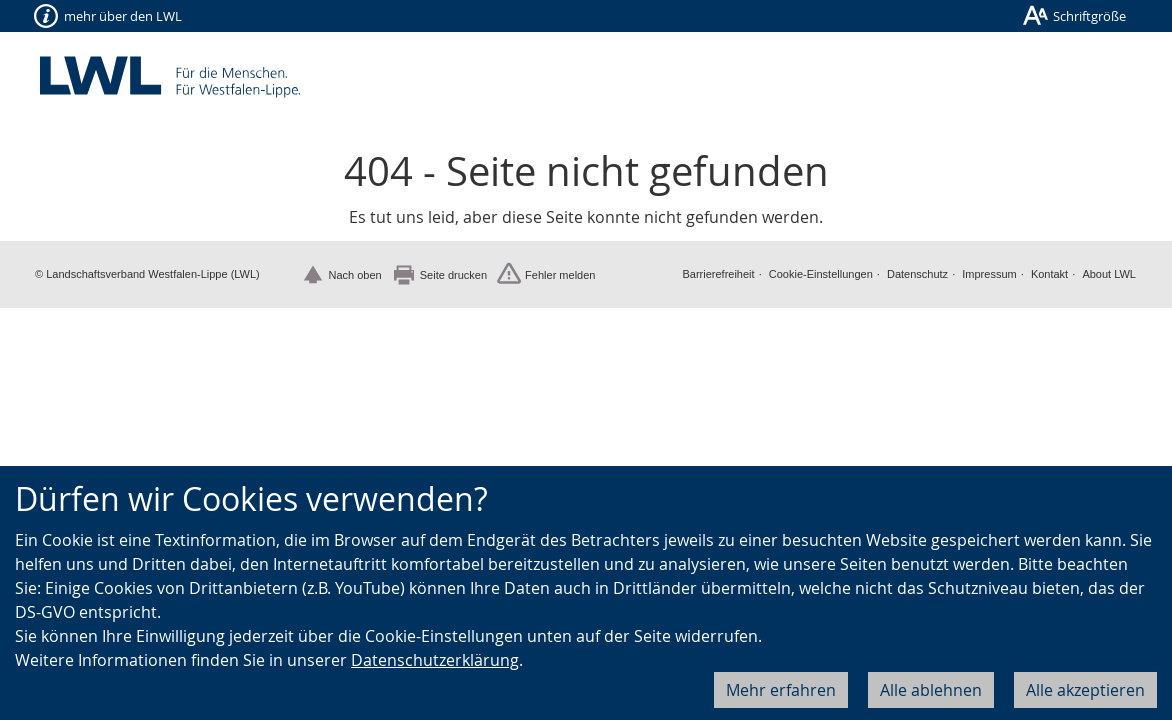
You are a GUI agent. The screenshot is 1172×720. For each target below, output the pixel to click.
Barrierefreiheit (718, 274)
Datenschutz (917, 274)
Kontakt (1049, 274)
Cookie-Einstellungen (821, 274)
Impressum (989, 274)
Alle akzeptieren (1085, 690)
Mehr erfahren (781, 690)
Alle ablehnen (931, 690)
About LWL (1109, 274)
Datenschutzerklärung (435, 660)
